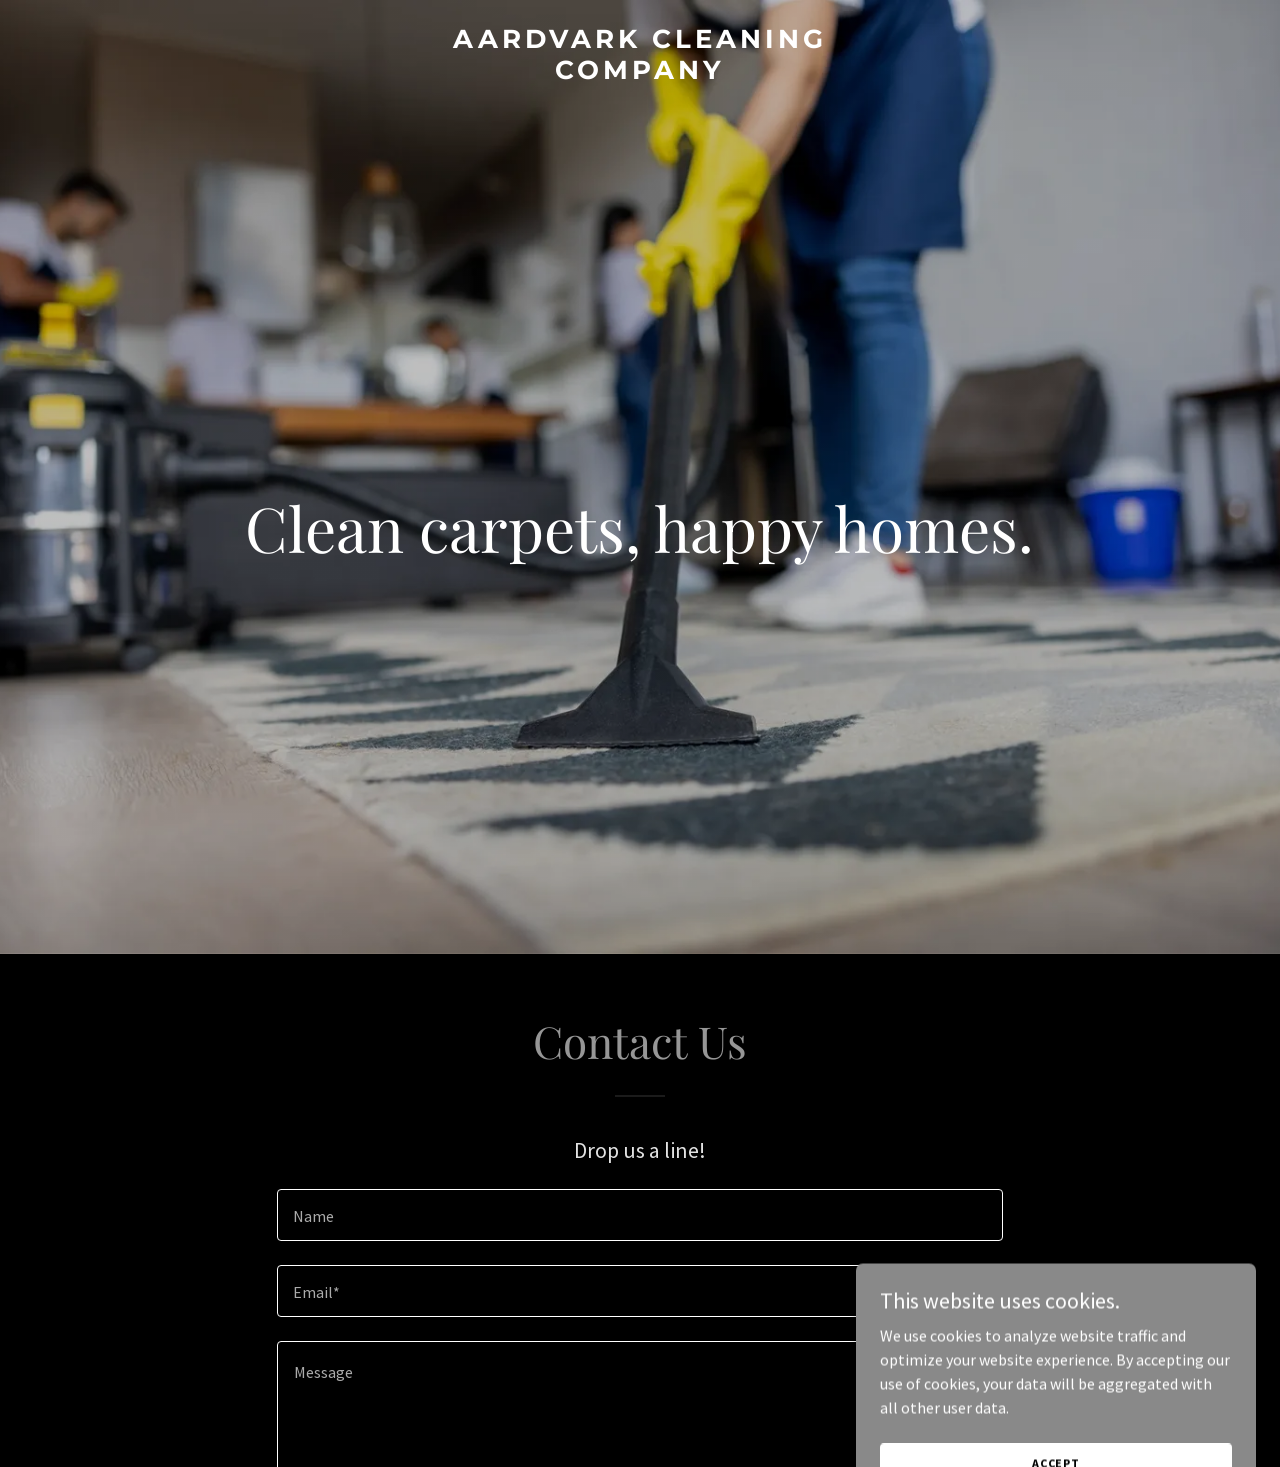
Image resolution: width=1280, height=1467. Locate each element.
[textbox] (639, 1215)
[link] (640, 73)
